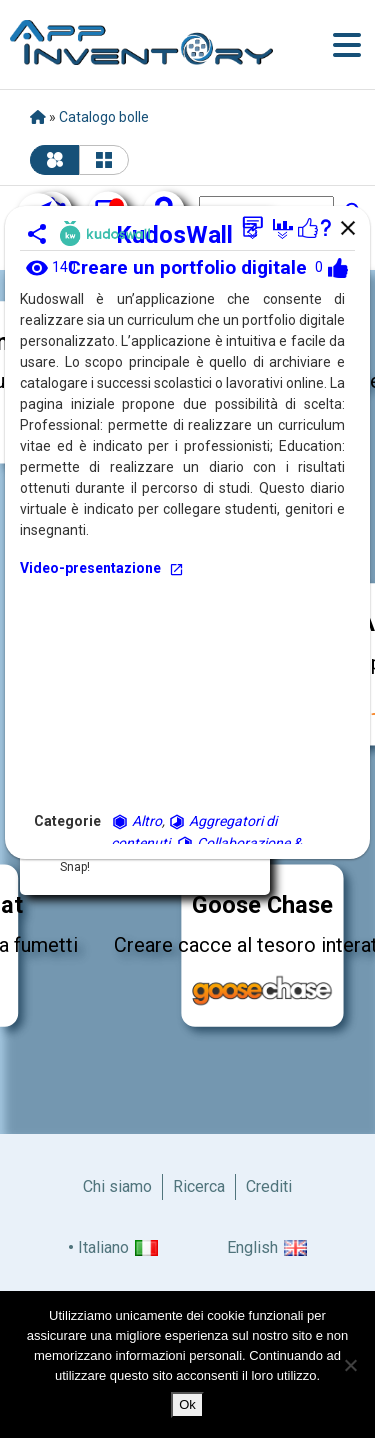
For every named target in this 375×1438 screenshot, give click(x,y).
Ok (187, 1404)
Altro (136, 821)
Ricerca (199, 1186)
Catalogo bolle (104, 117)
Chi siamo (117, 1186)
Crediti (269, 1186)
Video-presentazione (102, 568)
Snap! (75, 867)
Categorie (67, 821)
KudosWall (187, 235)
